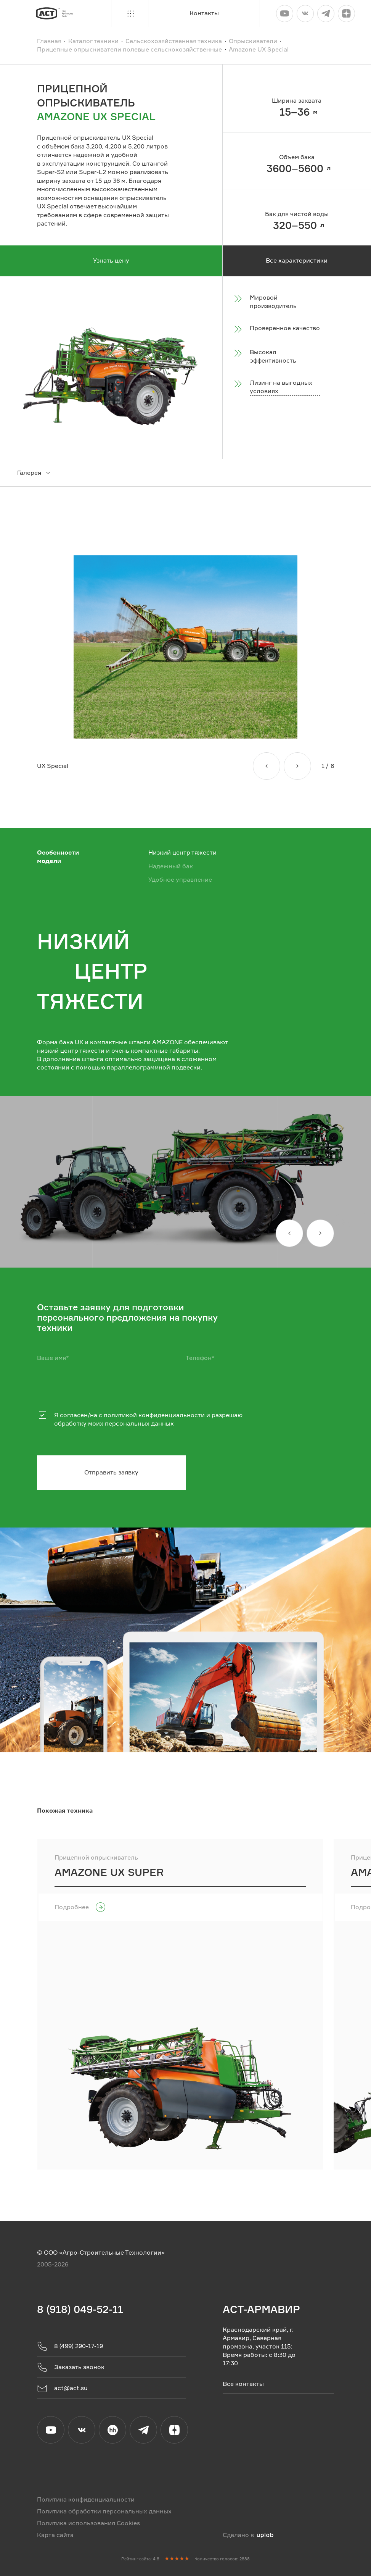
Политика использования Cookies (88, 2523)
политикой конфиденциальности (154, 1415)
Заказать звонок (70, 2367)
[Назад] (266, 766)
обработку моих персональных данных (114, 1423)
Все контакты (243, 2383)
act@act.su (62, 2388)
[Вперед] (297, 766)
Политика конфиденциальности (86, 2499)
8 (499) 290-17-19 (70, 2346)
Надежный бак (170, 866)
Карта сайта (55, 2535)
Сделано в (248, 2535)
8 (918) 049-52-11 (80, 2308)
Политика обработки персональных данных (104, 2511)
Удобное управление (180, 880)
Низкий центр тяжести (182, 853)
